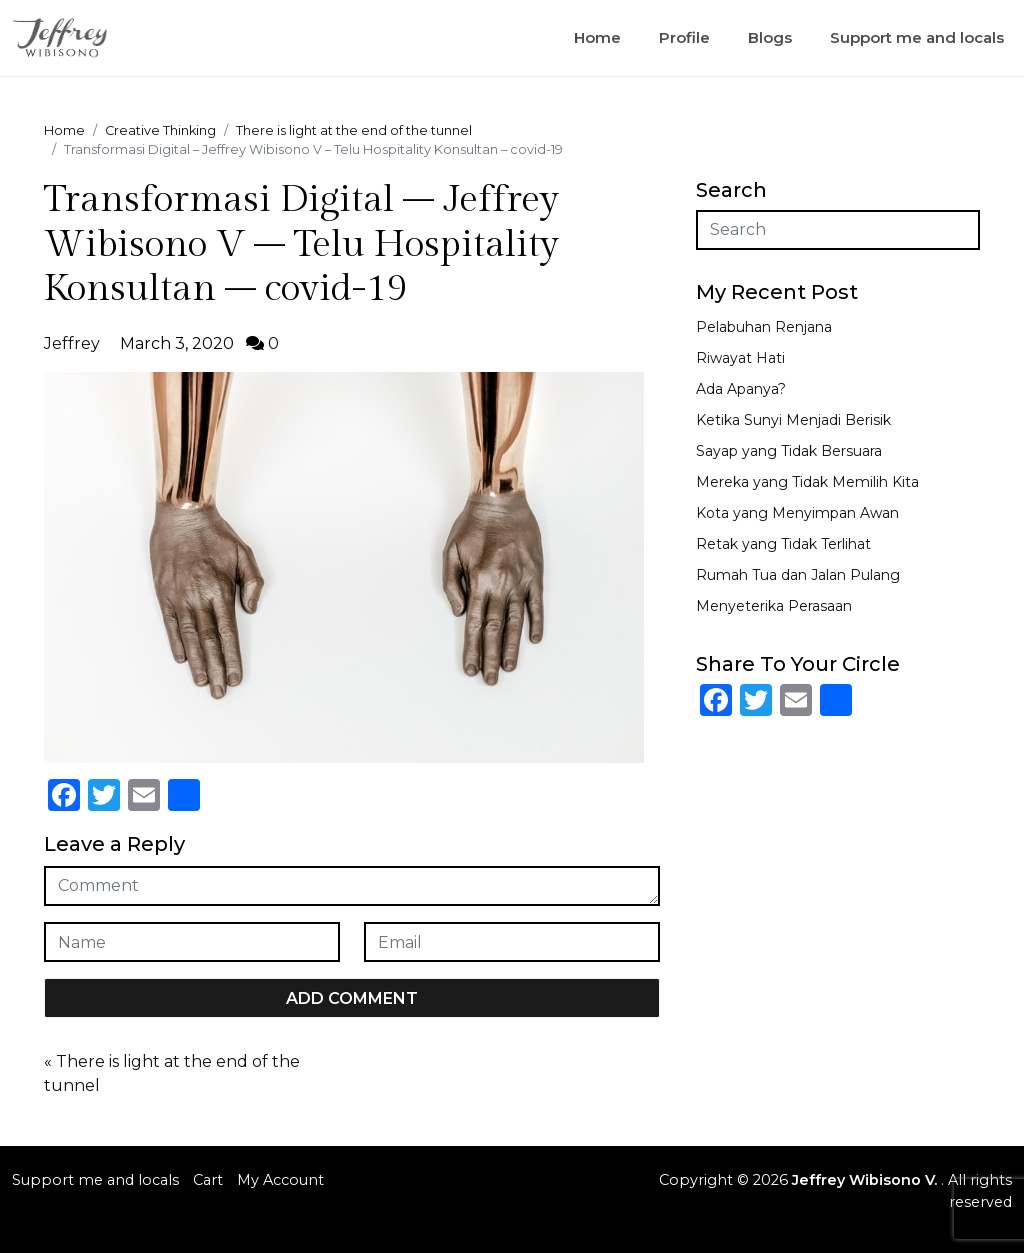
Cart (208, 1180)
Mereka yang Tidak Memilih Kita (807, 482)
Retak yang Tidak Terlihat (783, 544)
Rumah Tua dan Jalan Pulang (798, 575)
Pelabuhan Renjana (764, 327)
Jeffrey (72, 343)
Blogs (770, 37)
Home (597, 37)
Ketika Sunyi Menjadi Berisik (793, 420)
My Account (280, 1180)
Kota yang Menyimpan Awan (797, 513)
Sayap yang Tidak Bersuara (789, 451)
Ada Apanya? (741, 389)
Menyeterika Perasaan (774, 606)
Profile (684, 37)
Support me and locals (917, 37)
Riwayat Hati (740, 358)
